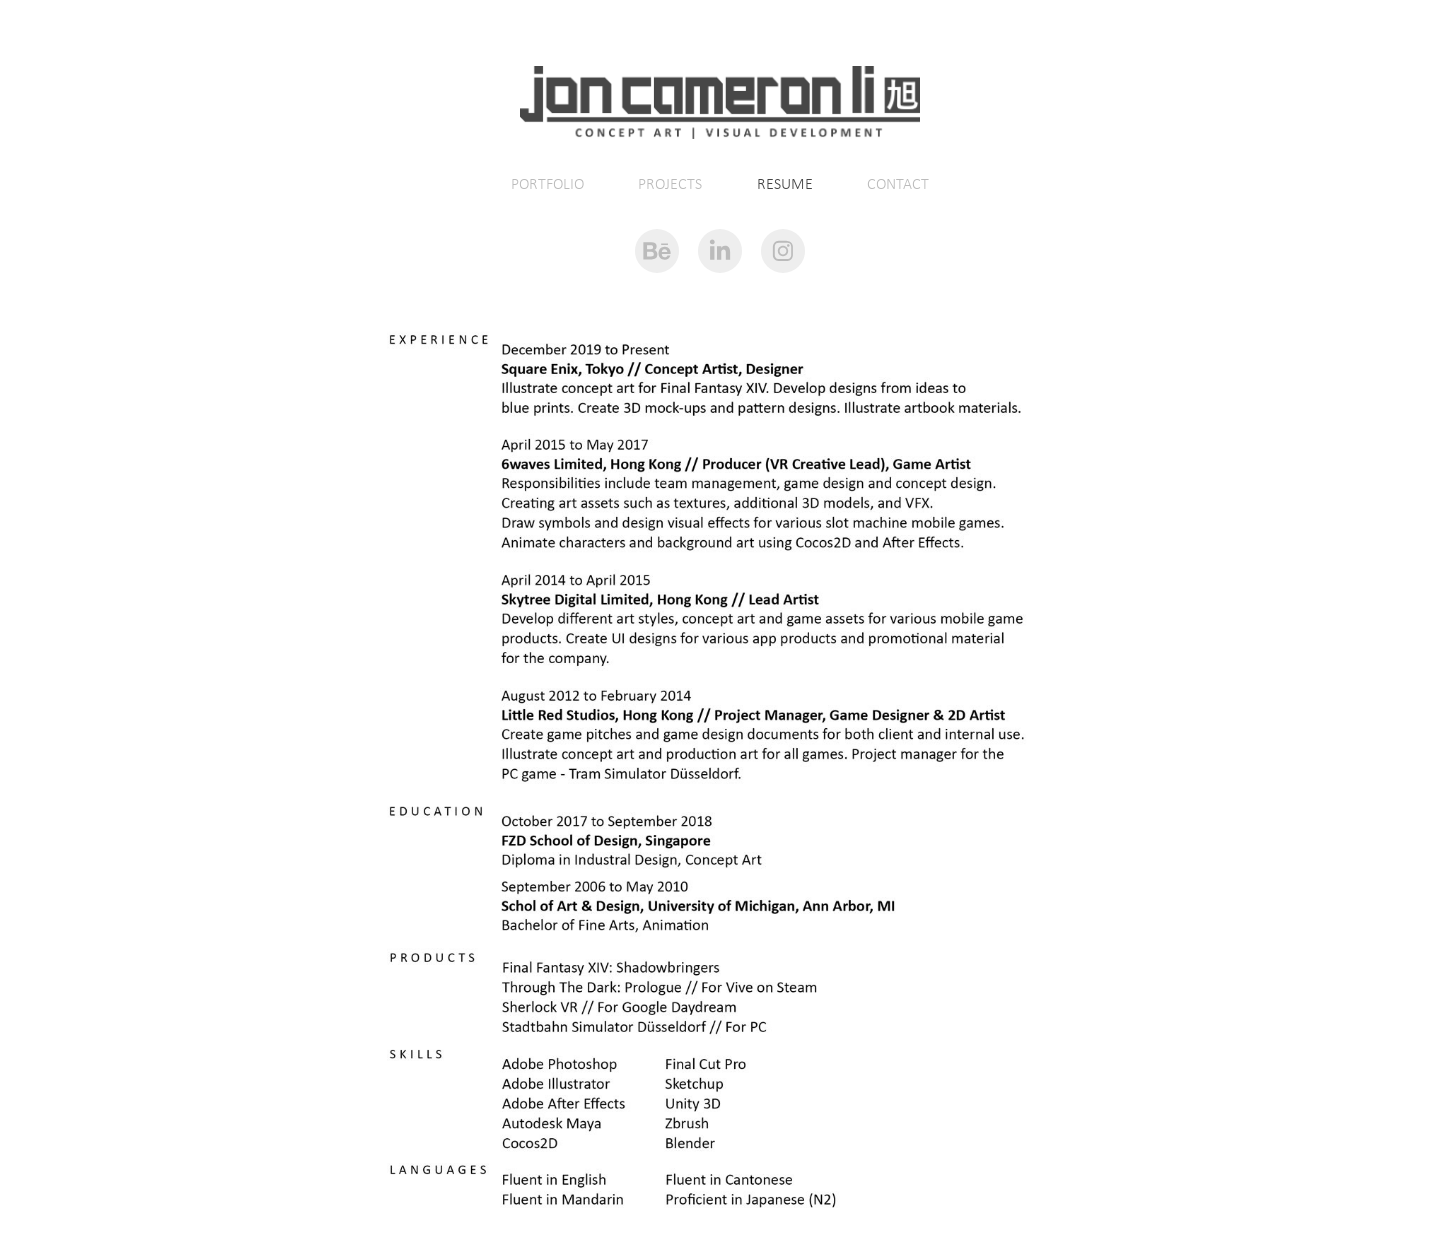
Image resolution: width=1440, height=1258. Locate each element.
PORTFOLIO (547, 183)
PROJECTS (670, 183)
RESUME (785, 183)
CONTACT (898, 183)
